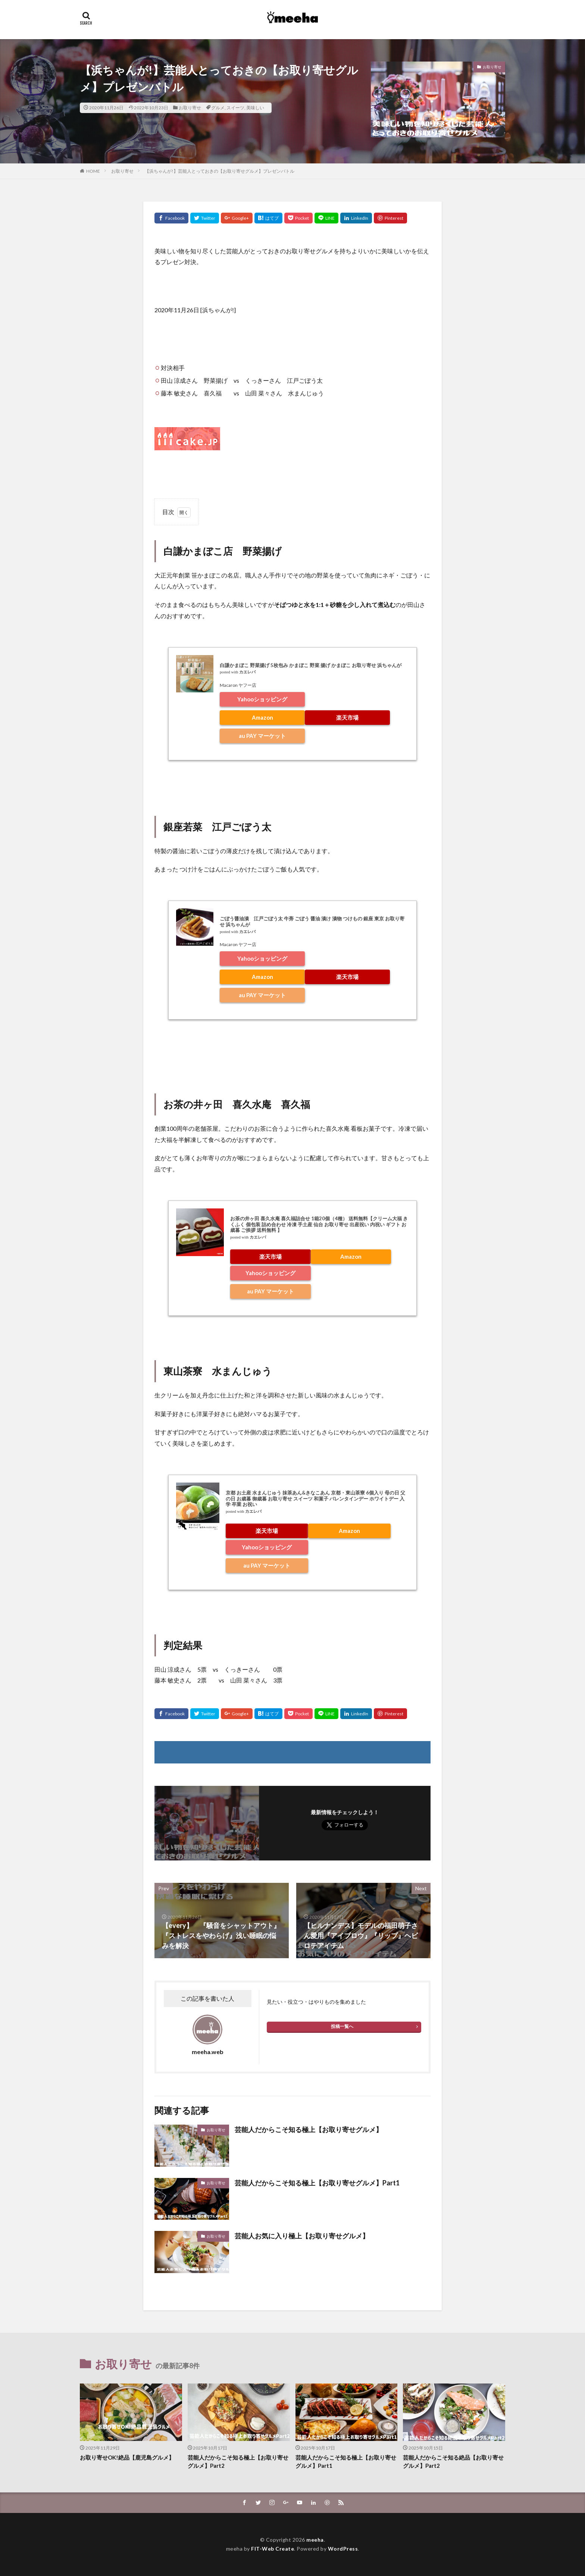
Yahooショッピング (262, 699)
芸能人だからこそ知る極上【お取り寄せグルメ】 (308, 2129)
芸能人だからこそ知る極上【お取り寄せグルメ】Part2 (238, 2461)
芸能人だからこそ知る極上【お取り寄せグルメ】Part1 (317, 2183)
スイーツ (235, 107)
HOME (93, 171)
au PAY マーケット (262, 735)
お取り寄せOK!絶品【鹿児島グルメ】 (127, 2457)
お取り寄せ (190, 107)
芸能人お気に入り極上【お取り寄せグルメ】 (302, 2236)
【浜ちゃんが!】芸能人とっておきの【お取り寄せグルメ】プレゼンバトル (222, 171)
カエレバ (247, 672)
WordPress (343, 2548)
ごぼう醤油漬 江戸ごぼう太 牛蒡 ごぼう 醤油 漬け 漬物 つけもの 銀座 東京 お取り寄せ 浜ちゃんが (312, 921)
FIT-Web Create (272, 2548)
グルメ (218, 107)
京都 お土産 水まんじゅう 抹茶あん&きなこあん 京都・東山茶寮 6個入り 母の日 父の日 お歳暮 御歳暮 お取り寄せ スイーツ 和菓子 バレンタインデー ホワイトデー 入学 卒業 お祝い (315, 1498)
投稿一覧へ (342, 2026)
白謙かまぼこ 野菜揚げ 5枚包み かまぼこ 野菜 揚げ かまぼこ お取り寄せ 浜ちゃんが (310, 665)
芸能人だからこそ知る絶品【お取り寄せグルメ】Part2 (453, 2461)
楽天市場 (347, 717)
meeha (315, 2539)
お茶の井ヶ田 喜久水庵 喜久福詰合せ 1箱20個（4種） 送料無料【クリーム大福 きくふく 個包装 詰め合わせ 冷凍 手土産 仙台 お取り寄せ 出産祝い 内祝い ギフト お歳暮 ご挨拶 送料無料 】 (319, 1224)
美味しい (255, 107)
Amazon (262, 717)
